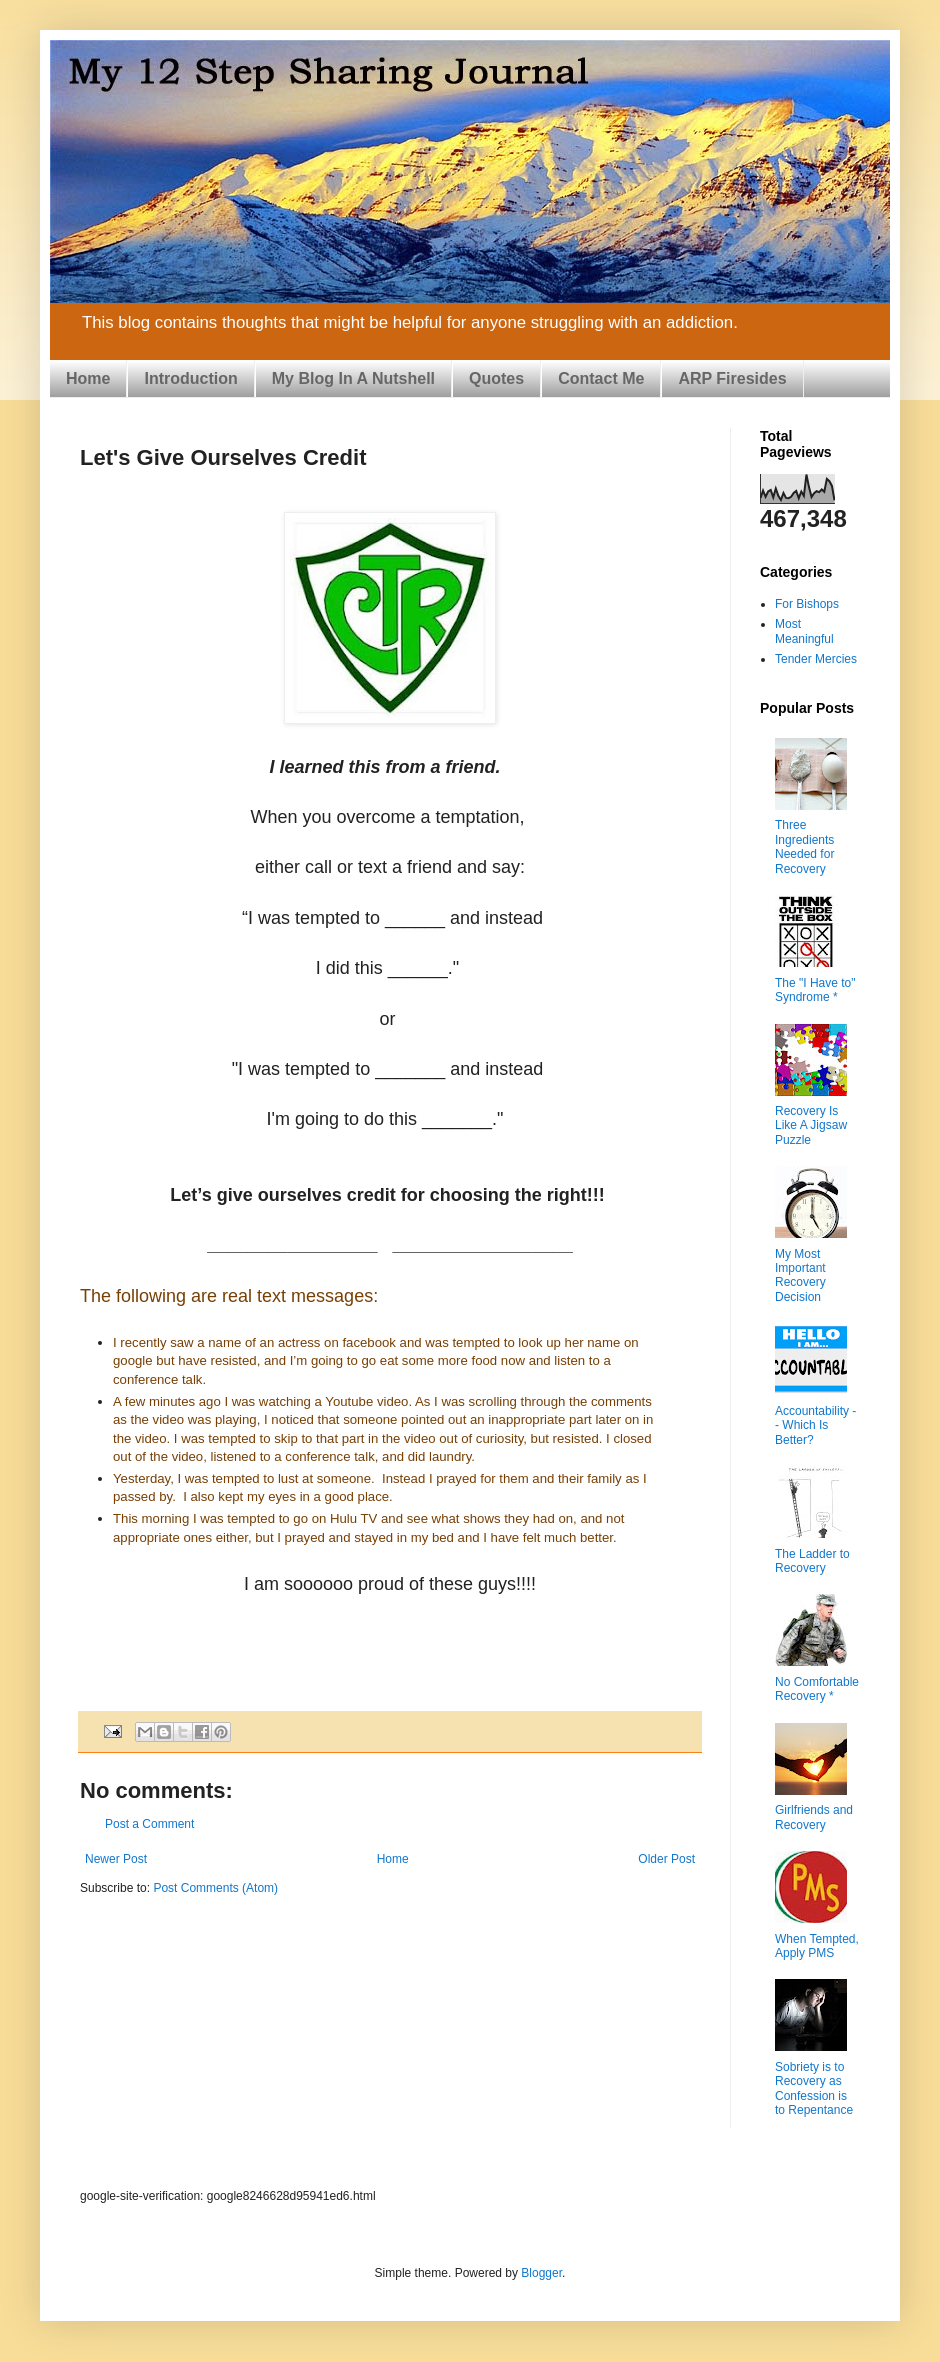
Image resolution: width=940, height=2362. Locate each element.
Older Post (666, 1859)
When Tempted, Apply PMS (817, 1946)
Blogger (541, 2273)
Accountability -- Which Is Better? (815, 1425)
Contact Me (601, 378)
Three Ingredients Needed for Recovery (804, 846)
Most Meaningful (804, 631)
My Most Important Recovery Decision (800, 1275)
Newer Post (116, 1859)
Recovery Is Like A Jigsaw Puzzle (811, 1125)
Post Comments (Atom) (215, 1888)
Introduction (190, 378)
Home (88, 378)
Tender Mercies (816, 659)
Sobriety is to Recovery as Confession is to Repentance (814, 2088)
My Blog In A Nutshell (353, 378)
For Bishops (807, 604)
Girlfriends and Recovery (814, 1817)
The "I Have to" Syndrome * (815, 990)
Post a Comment (149, 1824)
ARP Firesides (732, 378)
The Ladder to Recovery (812, 1561)
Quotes (496, 378)
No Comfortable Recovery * (817, 1689)
